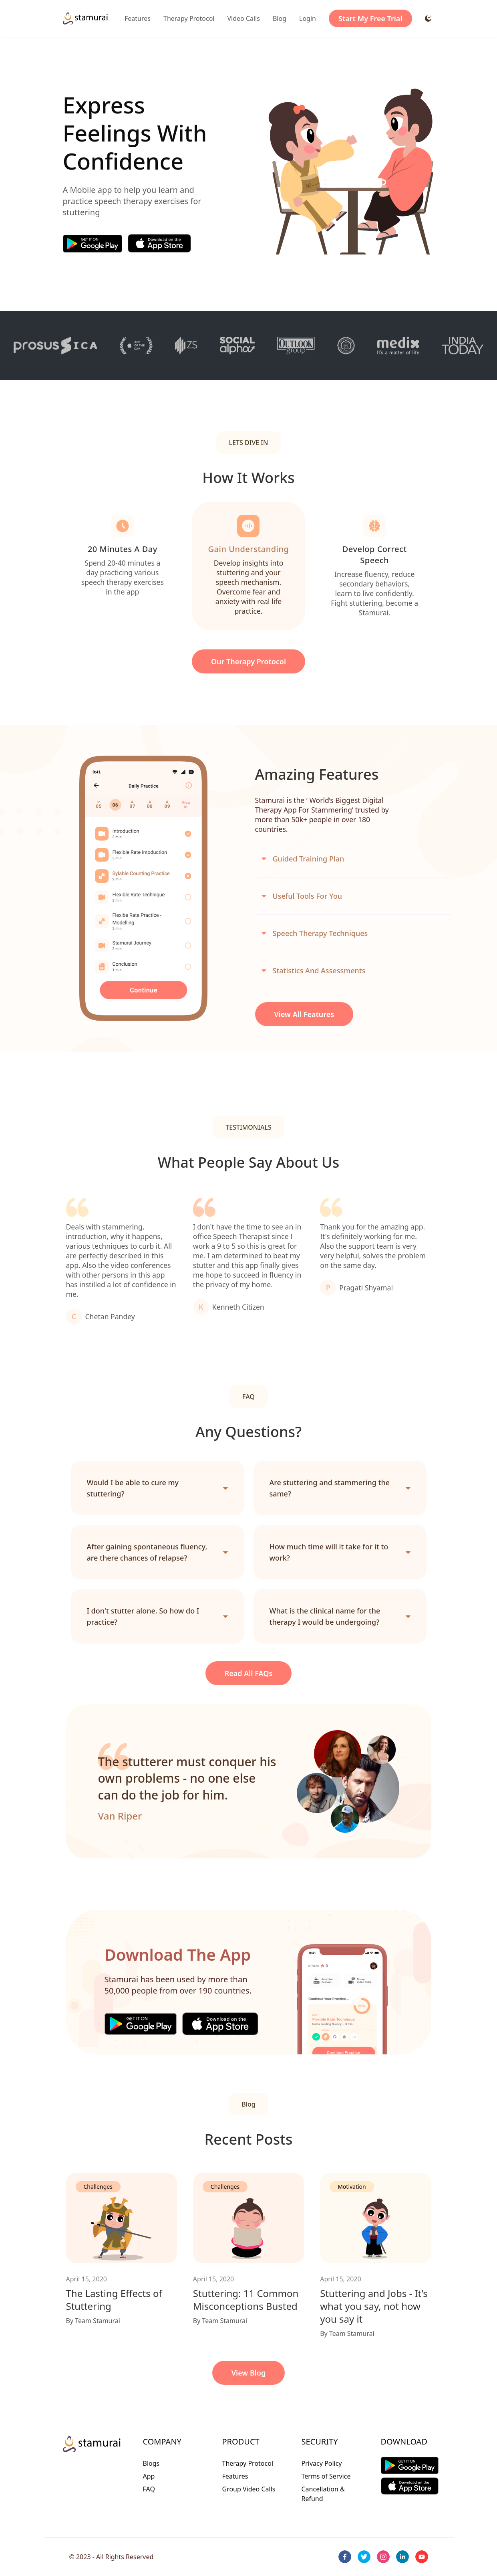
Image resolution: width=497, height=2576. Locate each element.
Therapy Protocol (189, 18)
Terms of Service (326, 2476)
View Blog (248, 2373)
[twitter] (364, 2556)
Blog (279, 18)
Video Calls (243, 18)
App (149, 2476)
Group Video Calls (249, 2489)
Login (307, 18)
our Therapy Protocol (248, 661)
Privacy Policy (322, 2463)
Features (138, 18)
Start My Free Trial (370, 18)
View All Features (304, 1014)
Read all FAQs (249, 1673)
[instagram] (383, 2556)
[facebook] (344, 2556)
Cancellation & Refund (323, 2494)
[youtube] (421, 2556)
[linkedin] (402, 2556)
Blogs (151, 2463)
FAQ (149, 2489)
